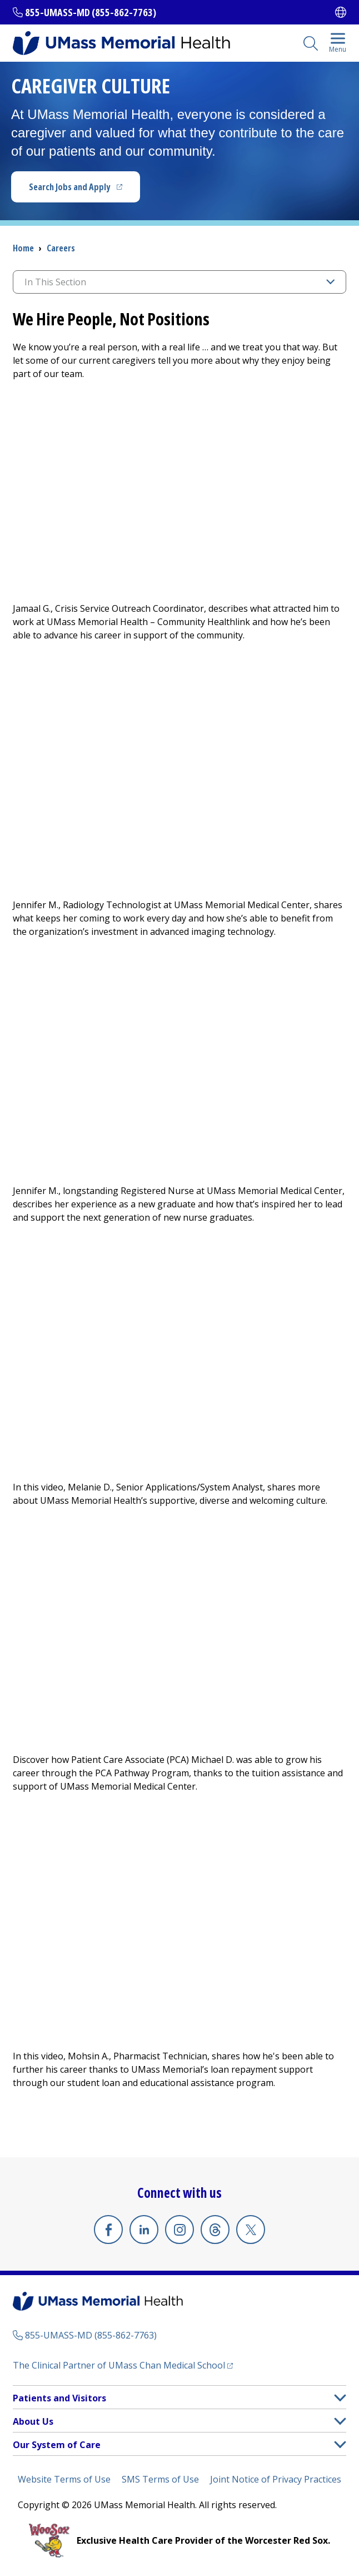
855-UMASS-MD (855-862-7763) (90, 12)
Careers (61, 248)
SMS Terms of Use (160, 2479)
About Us (33, 2421)
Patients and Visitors (59, 2398)
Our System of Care (57, 2445)
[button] (340, 2397)
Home (23, 248)
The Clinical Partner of (119, 2365)
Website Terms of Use (64, 2479)
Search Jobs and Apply (69, 187)
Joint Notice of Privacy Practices (275, 2479)
